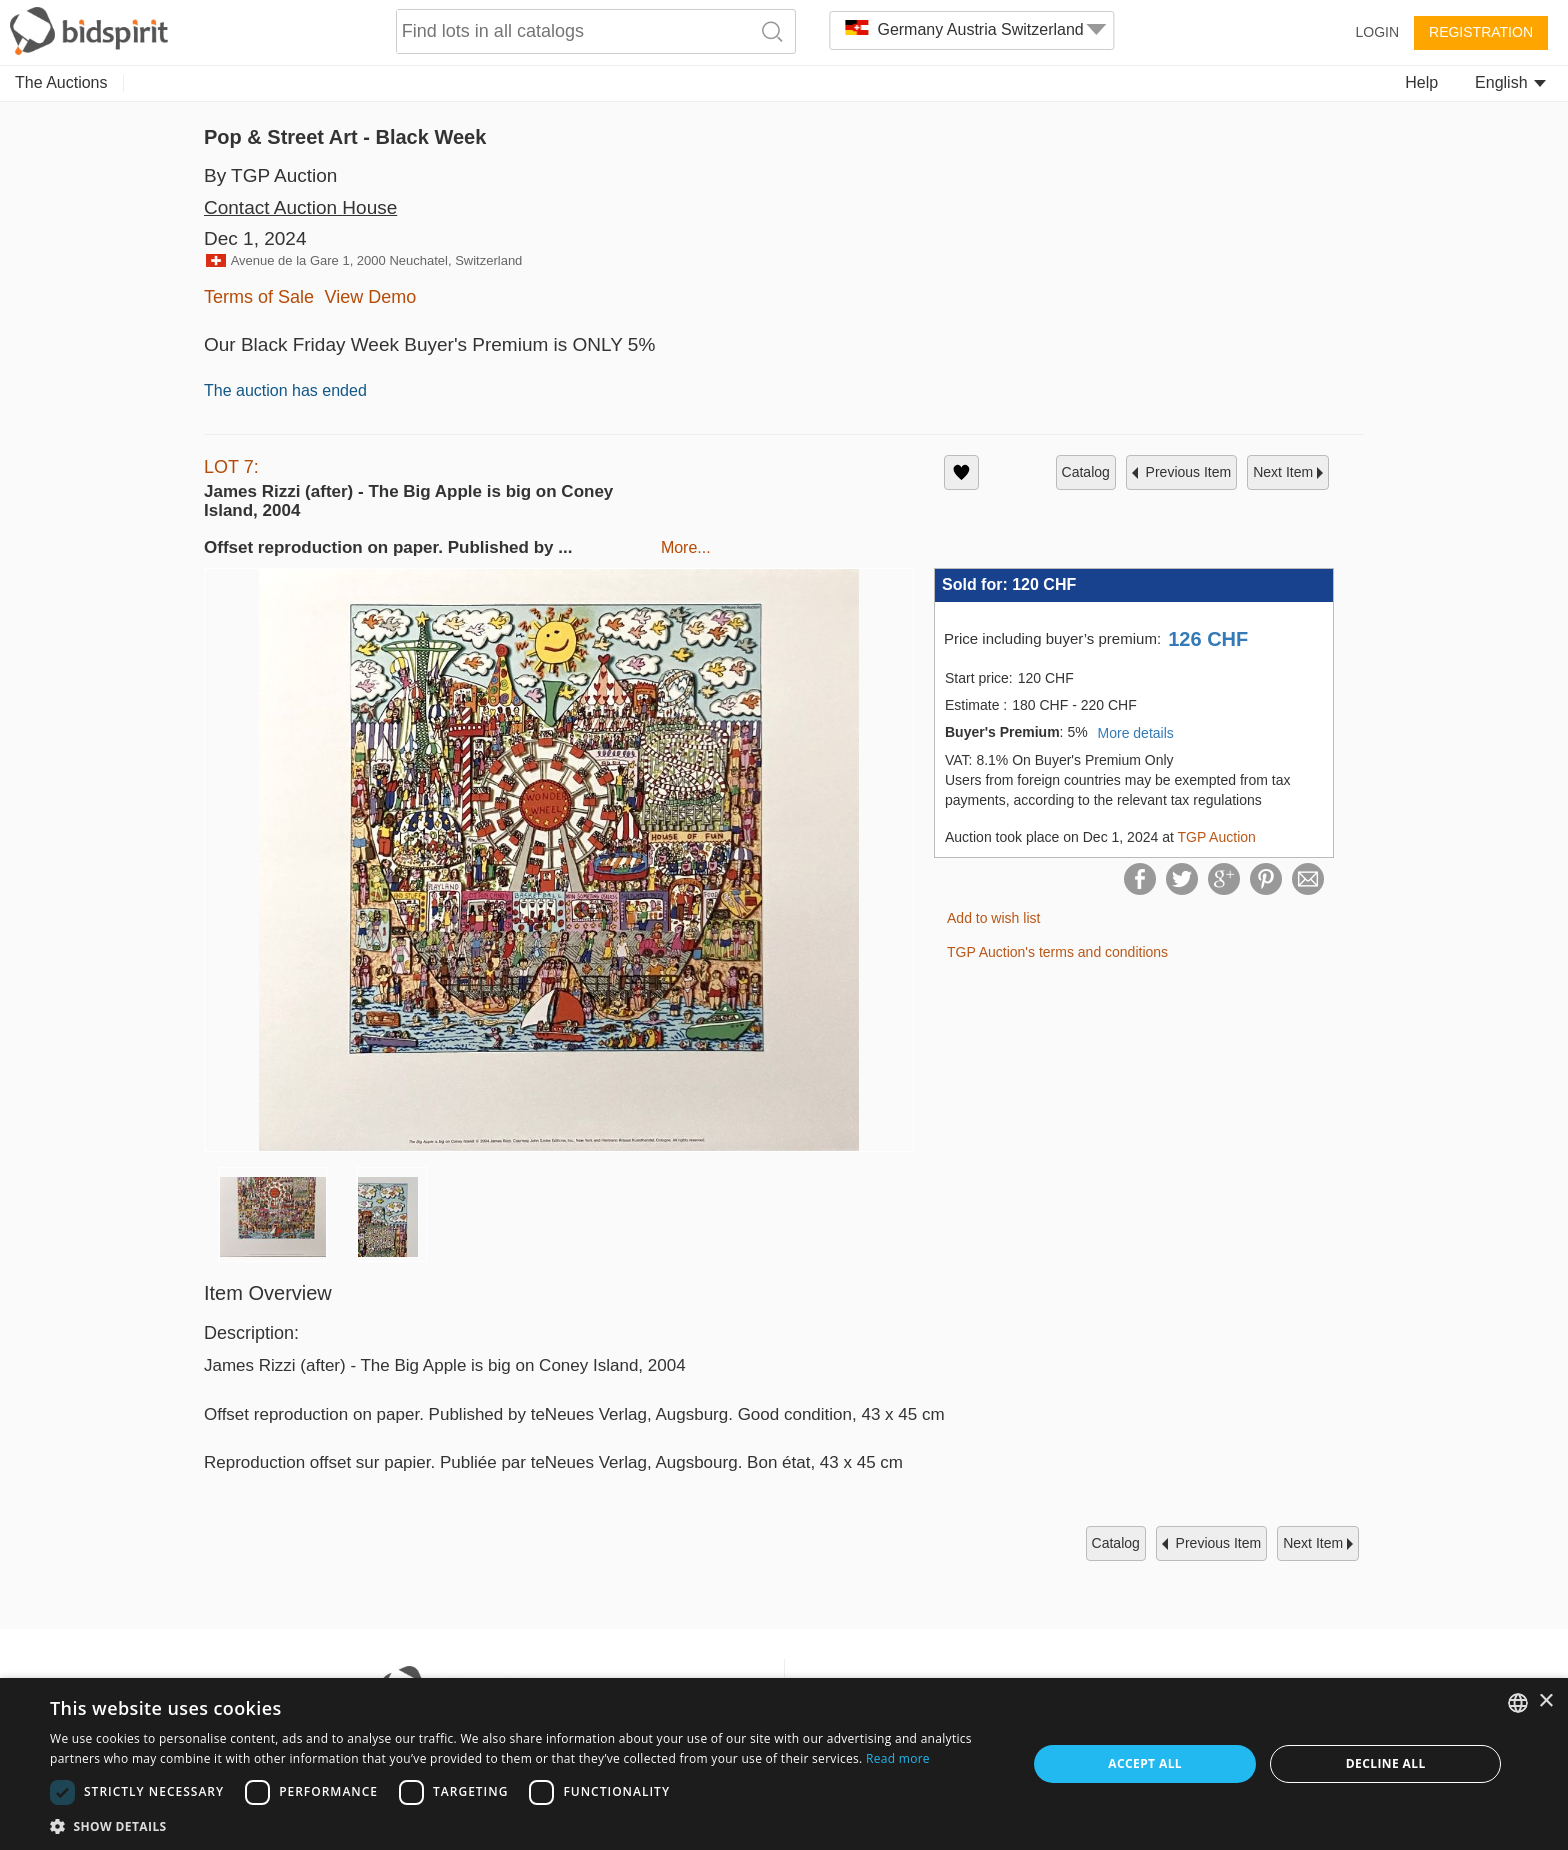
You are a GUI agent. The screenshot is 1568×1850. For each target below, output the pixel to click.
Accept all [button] (1145, 1763)
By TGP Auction (270, 175)
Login (1377, 32)
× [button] (1545, 1701)
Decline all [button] (1386, 1763)
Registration (1481, 32)
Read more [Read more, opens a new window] (898, 1758)
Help (1421, 82)
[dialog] (784, 1764)
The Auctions (61, 82)
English (1510, 82)
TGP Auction (1216, 837)
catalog (1086, 472)
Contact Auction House (300, 207)
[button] (524, 1825)
